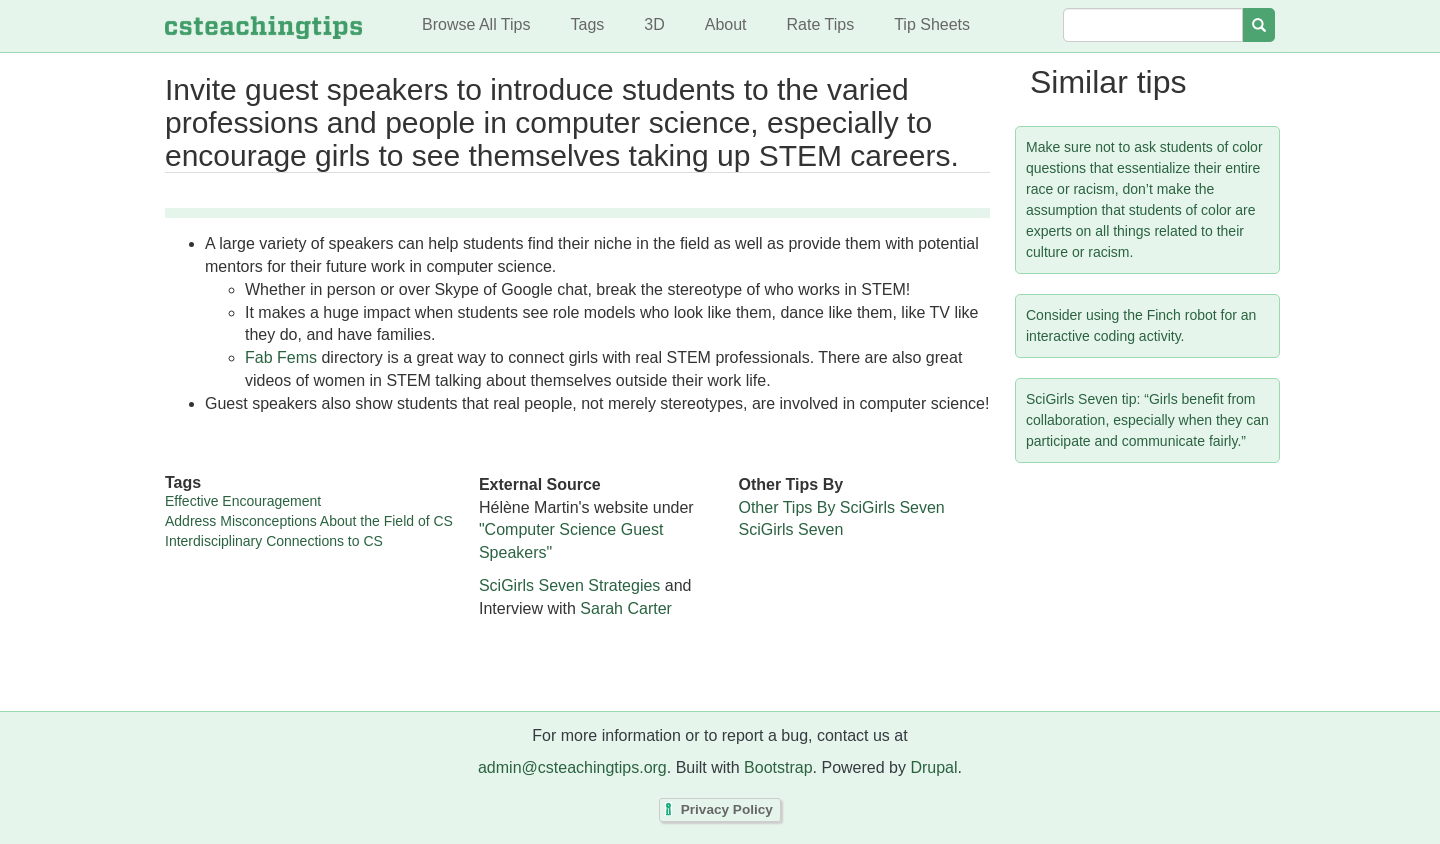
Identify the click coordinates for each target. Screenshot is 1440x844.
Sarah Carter (626, 608)
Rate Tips (821, 24)
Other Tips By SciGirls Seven (841, 507)
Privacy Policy (727, 810)
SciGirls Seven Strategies (569, 585)
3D (654, 24)
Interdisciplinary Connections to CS (274, 541)
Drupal (933, 767)
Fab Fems (281, 357)
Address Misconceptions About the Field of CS (309, 521)
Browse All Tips (476, 24)
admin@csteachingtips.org (572, 767)
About (726, 24)
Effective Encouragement (243, 501)
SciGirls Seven (790, 529)
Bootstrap (778, 767)
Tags (587, 24)
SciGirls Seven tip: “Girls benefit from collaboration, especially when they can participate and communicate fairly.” (1147, 420)
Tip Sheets (932, 24)
